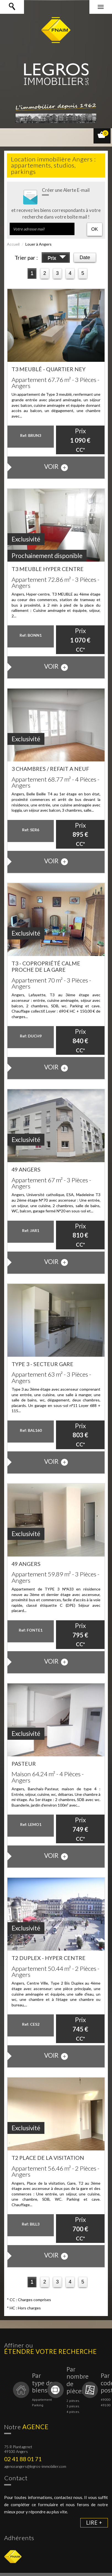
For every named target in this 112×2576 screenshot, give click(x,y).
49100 (105, 2405)
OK (94, 229)
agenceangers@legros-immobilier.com (35, 2466)
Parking (37, 2405)
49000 (105, 2399)
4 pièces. (73, 2411)
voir (56, 467)
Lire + (94, 2522)
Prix (56, 258)
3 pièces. (73, 2406)
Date (84, 257)
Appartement (42, 2399)
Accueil (13, 244)
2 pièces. (73, 2400)
